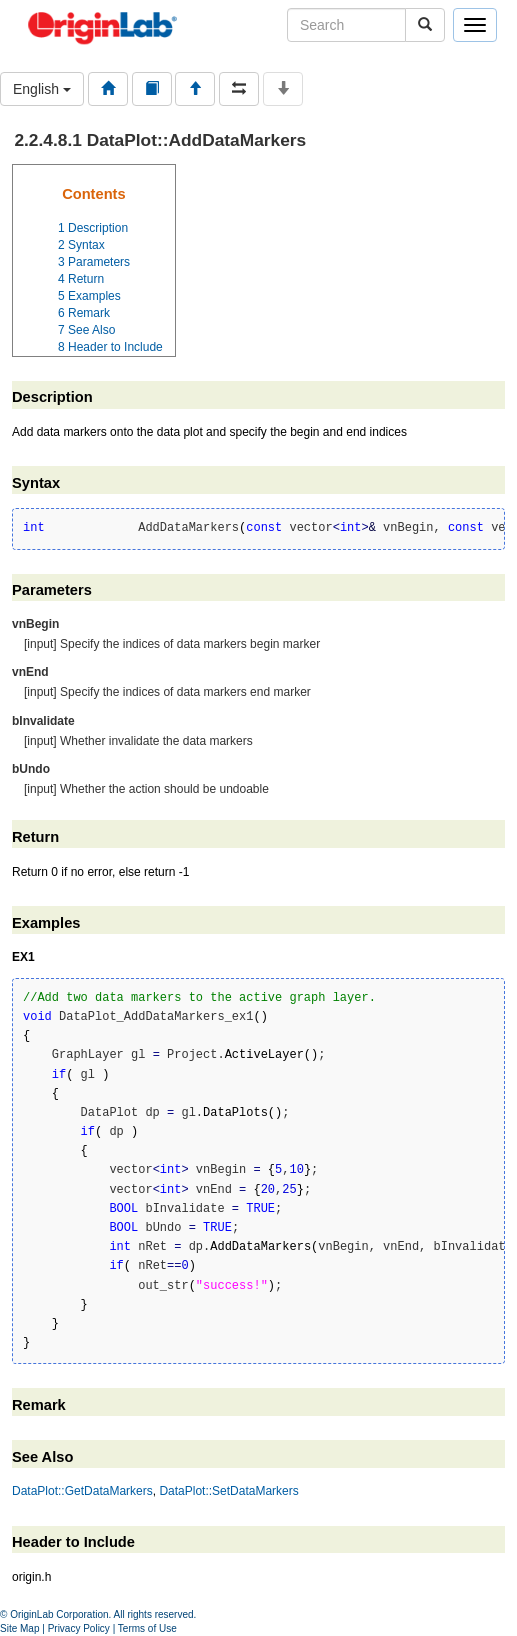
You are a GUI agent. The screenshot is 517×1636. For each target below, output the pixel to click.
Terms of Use (147, 1628)
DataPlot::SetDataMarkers (228, 1491)
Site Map (19, 1628)
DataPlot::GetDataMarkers (82, 1491)
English (42, 89)
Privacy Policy (79, 1628)
